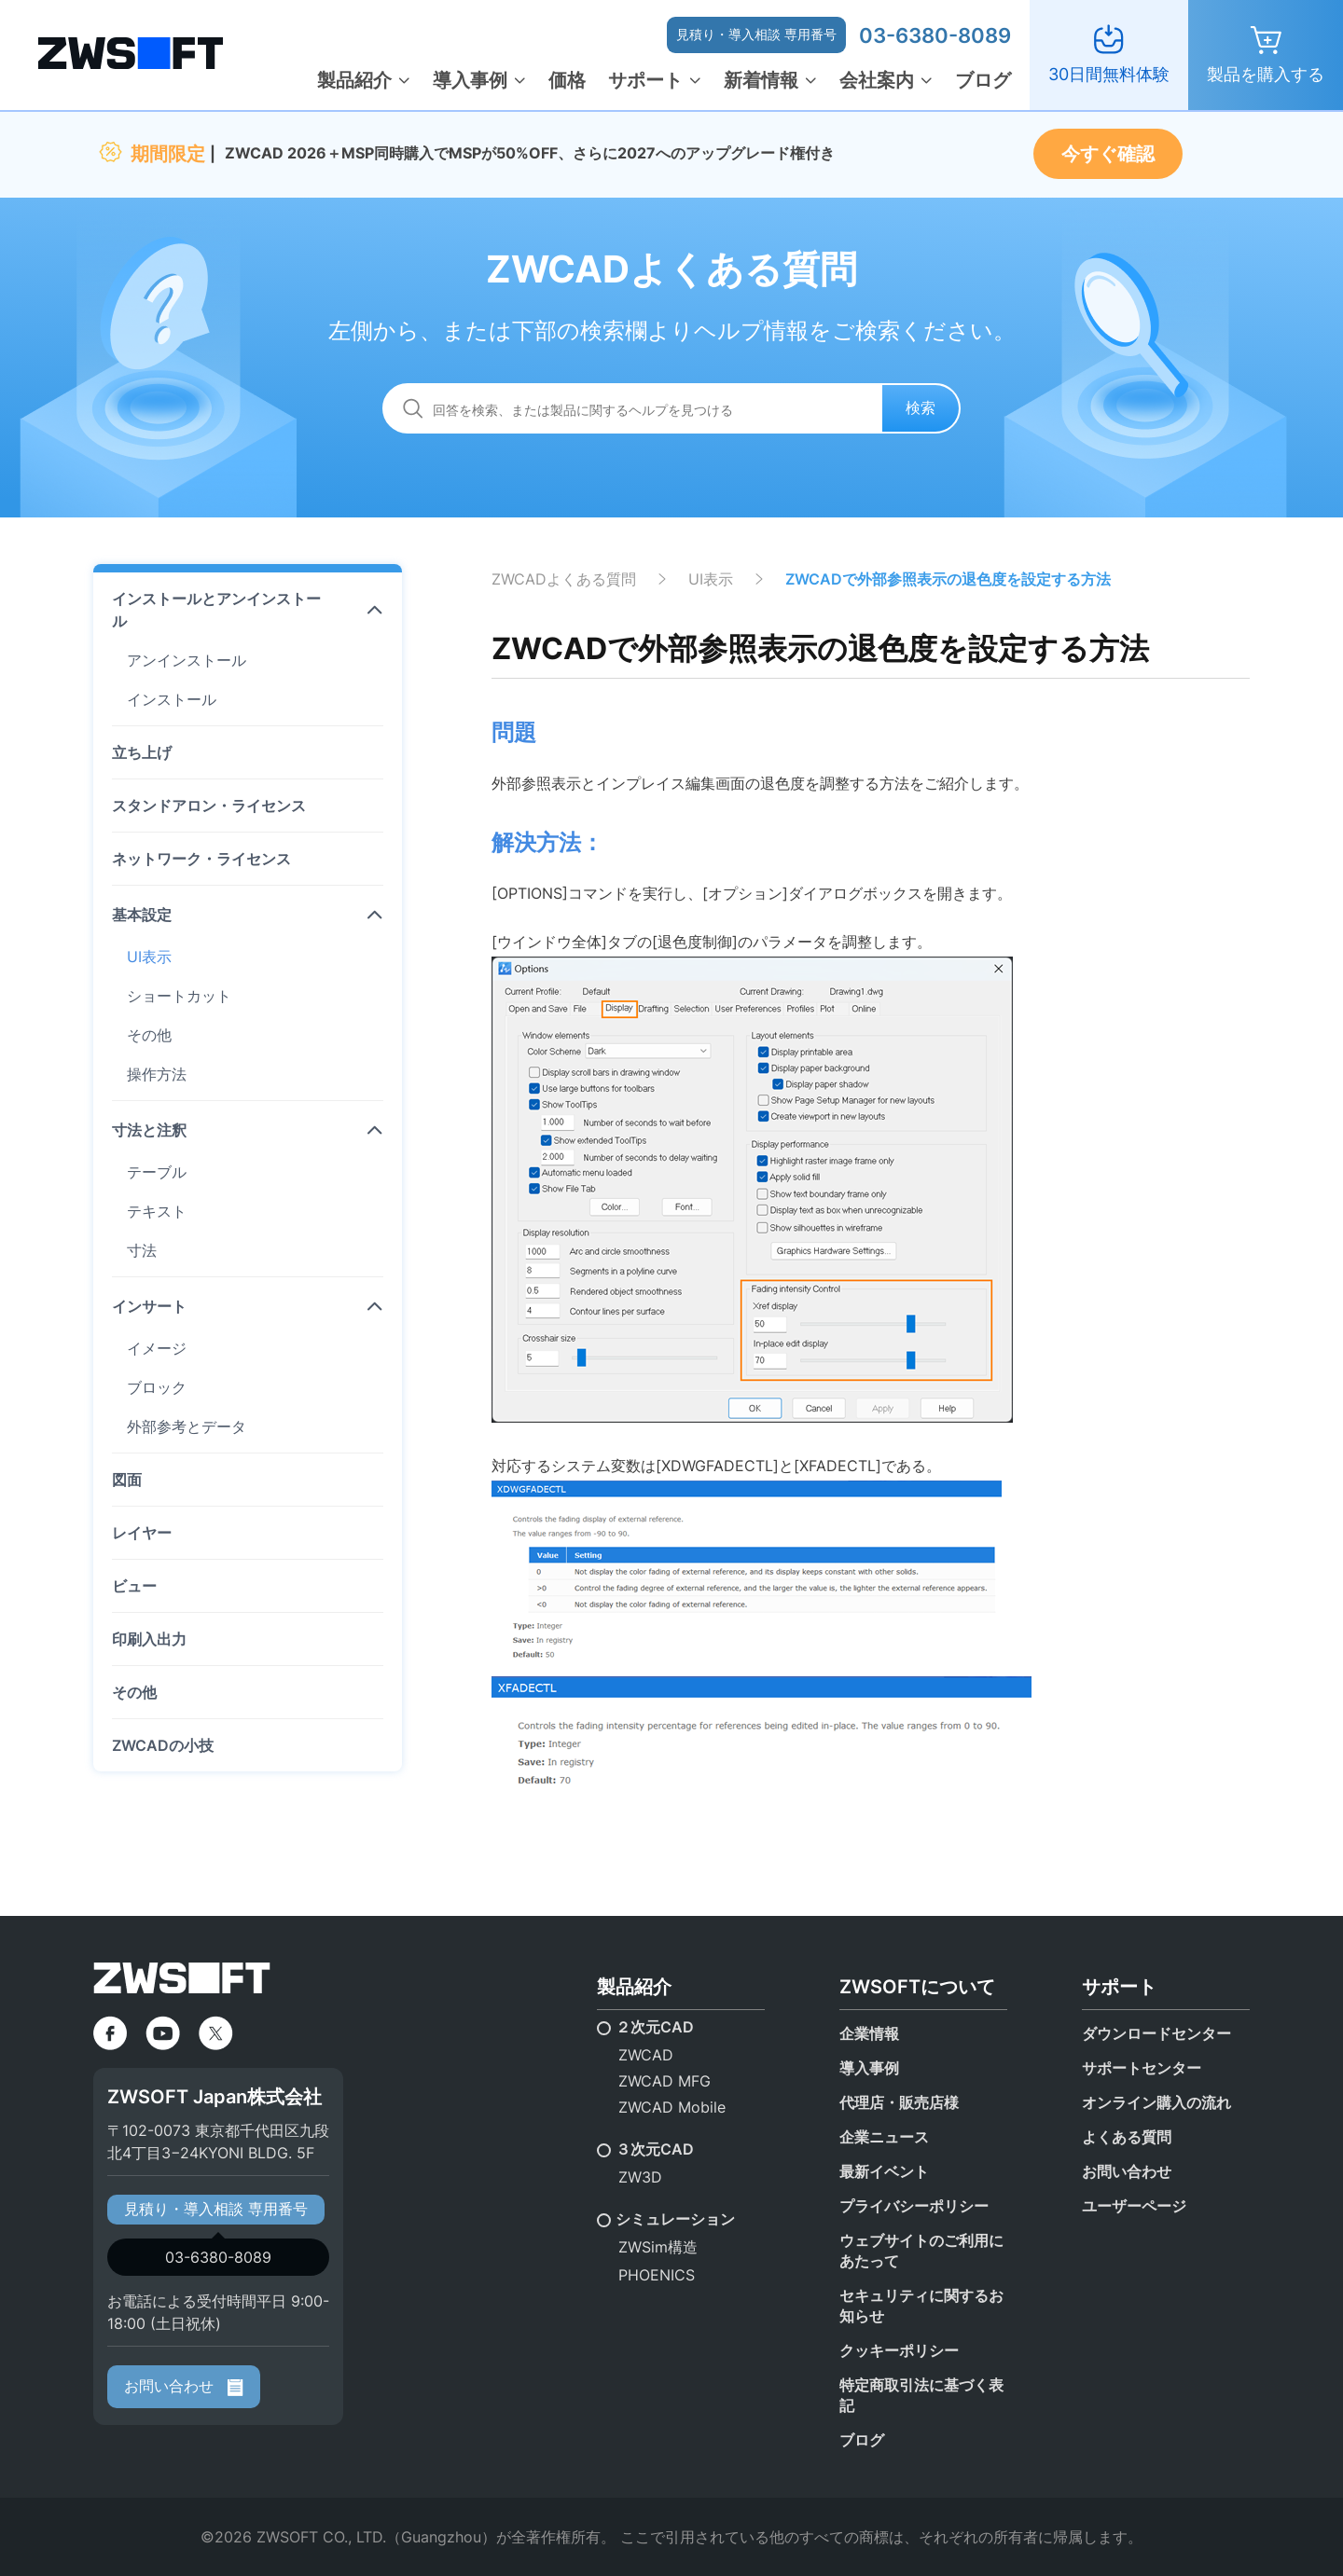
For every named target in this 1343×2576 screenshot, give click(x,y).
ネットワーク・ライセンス (201, 858)
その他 (149, 1035)
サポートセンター (1141, 2068)
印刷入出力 (149, 1639)
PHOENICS (656, 2275)
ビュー (134, 1586)
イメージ (157, 1348)
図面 (127, 1479)
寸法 (142, 1250)
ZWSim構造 (658, 2247)
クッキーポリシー (899, 2350)
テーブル (157, 1172)
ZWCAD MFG (664, 2081)
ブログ (983, 80)
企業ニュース (884, 2137)
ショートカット (179, 995)
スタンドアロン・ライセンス (209, 805)
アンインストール (186, 660)
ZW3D (640, 2177)
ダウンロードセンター (1156, 2033)
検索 (920, 407)
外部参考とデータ (186, 1426)
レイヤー (142, 1532)
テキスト (157, 1211)
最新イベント (884, 2171)
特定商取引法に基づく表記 (921, 2395)
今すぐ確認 (1108, 154)
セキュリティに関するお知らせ (921, 2305)
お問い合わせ (183, 2385)
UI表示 (149, 956)
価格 (567, 80)
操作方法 (157, 1074)
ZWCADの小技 (163, 1745)
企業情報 (869, 2033)
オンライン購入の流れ (1156, 2102)
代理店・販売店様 (899, 2102)
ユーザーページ (1134, 2206)
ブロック (157, 1387)
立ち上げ (142, 752)
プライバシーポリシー (914, 2206)
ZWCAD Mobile (672, 2107)
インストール (171, 699)
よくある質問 (1126, 2137)
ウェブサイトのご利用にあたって (921, 2250)
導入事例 (470, 80)
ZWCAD (645, 2055)
